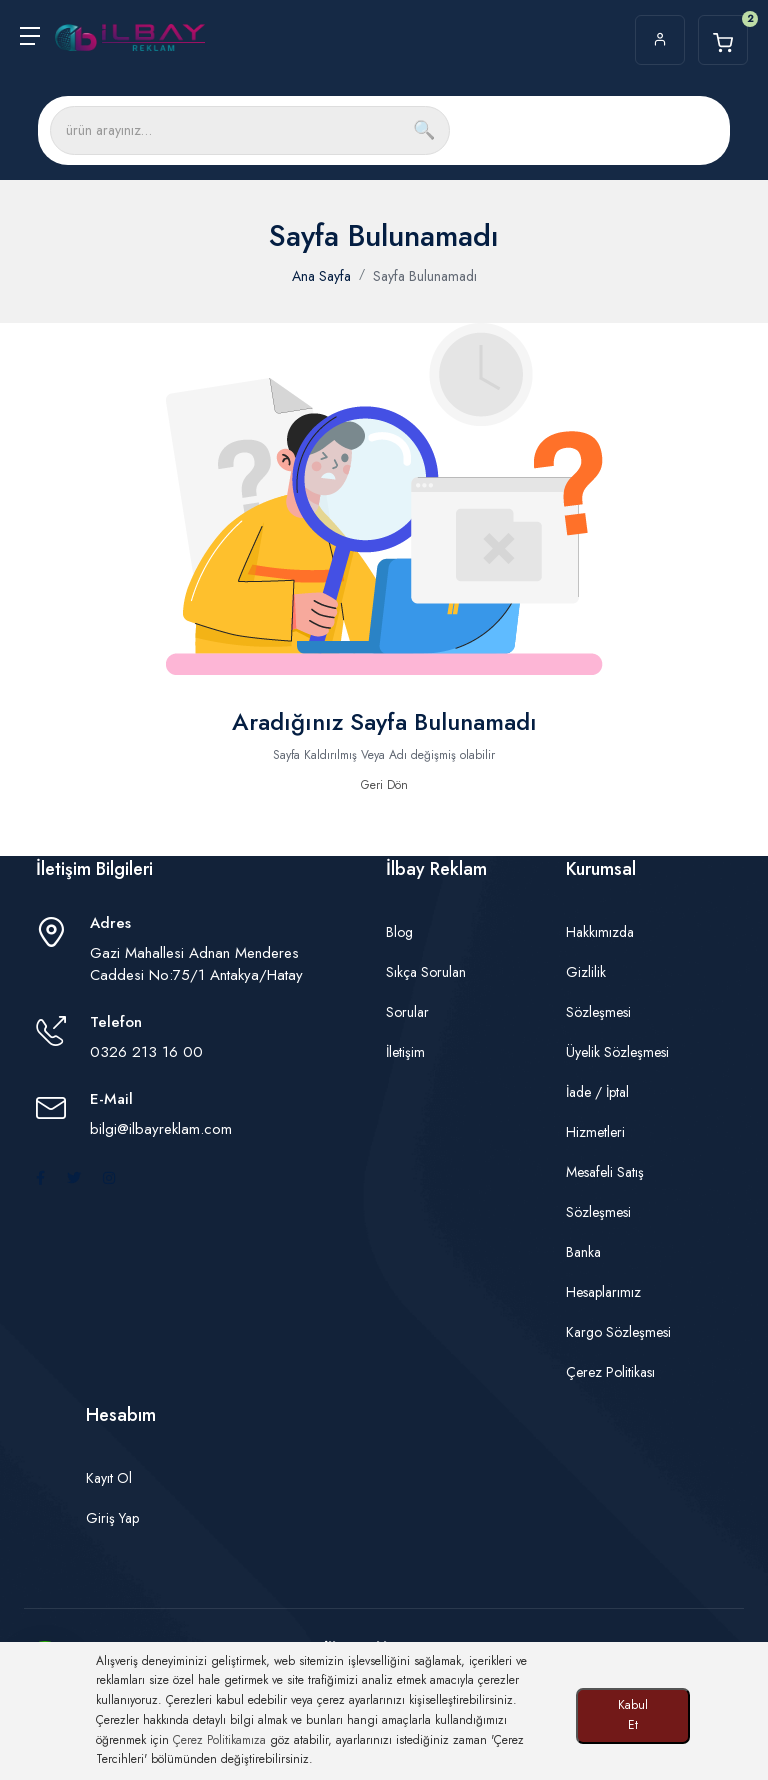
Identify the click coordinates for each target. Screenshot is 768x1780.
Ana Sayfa (321, 276)
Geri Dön (384, 785)
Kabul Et (633, 1715)
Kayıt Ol (109, 1478)
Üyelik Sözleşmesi (617, 1052)
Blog (399, 932)
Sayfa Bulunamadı (425, 276)
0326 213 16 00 (146, 1052)
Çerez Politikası (610, 1372)
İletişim (405, 1052)
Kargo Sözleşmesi (618, 1332)
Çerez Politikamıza (219, 1740)
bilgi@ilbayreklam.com (161, 1129)
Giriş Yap (112, 1518)
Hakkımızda (600, 932)
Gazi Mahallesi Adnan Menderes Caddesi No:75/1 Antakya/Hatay (196, 964)
